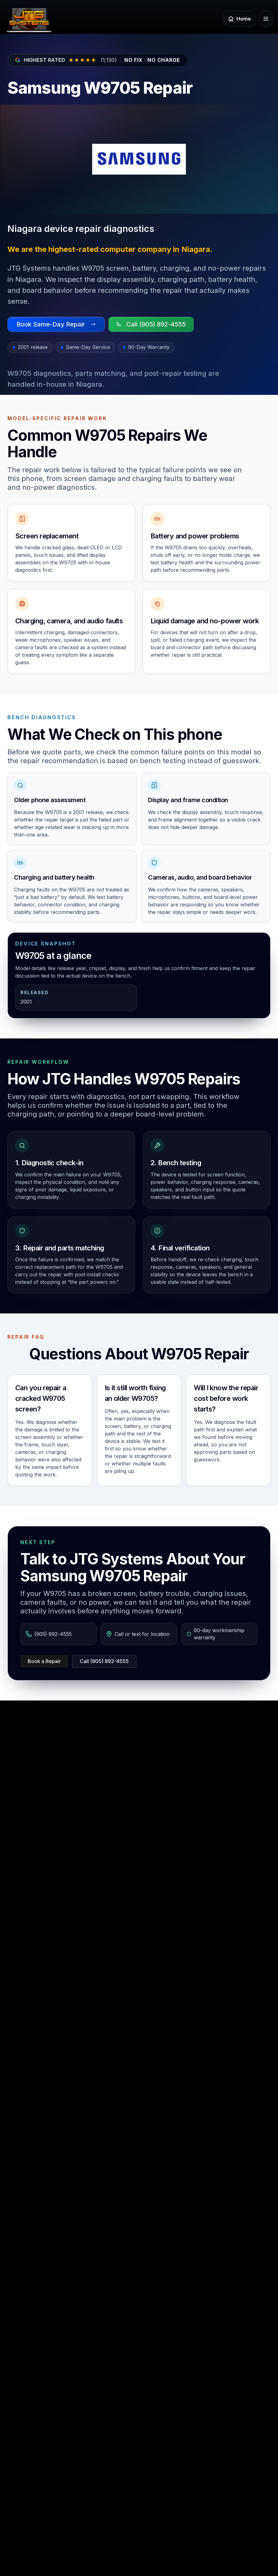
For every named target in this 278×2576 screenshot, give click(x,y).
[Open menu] (266, 19)
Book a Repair (44, 1661)
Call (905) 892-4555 (104, 1661)
